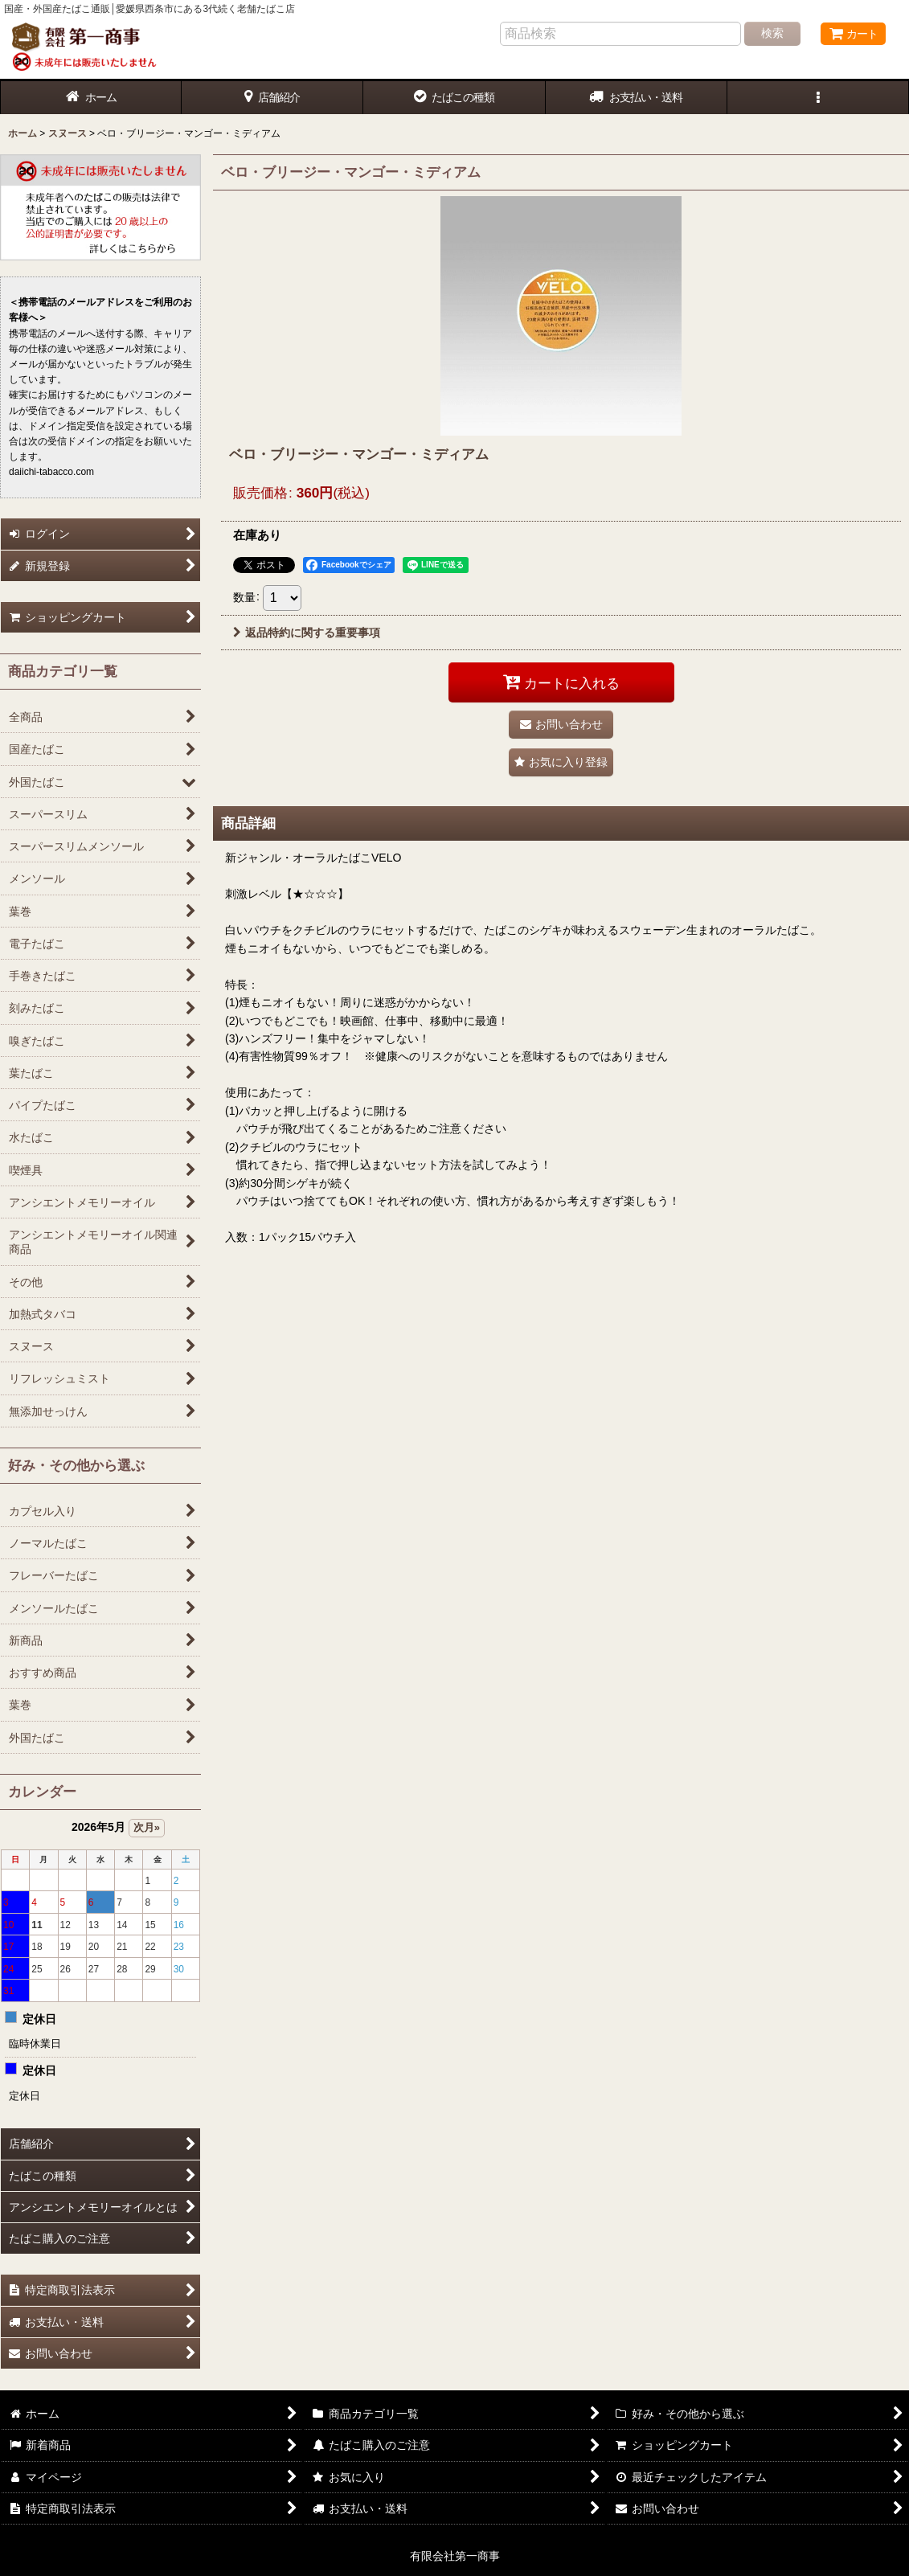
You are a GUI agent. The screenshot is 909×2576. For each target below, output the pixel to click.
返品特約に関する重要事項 (306, 632)
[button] (818, 97)
